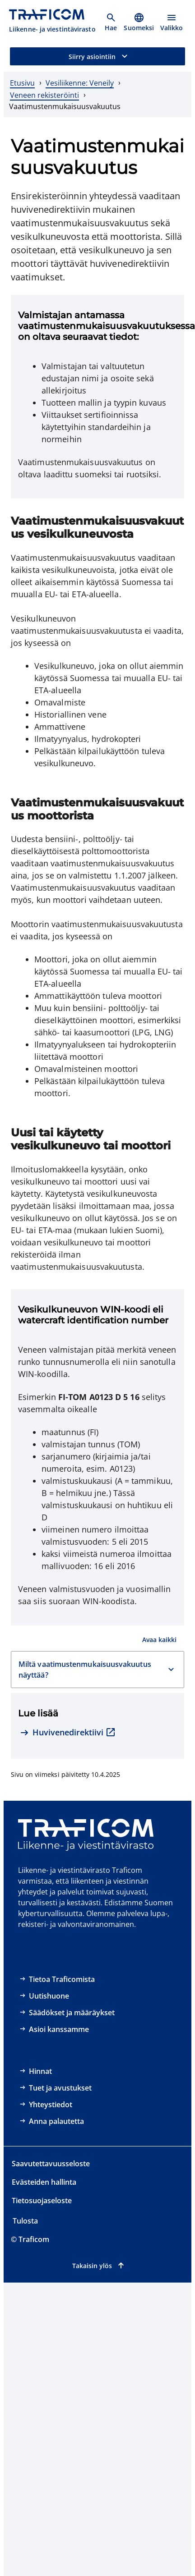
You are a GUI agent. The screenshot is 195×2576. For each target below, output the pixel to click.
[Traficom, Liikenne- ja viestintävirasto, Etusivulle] (52, 22)
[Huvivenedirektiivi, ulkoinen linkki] (68, 1733)
